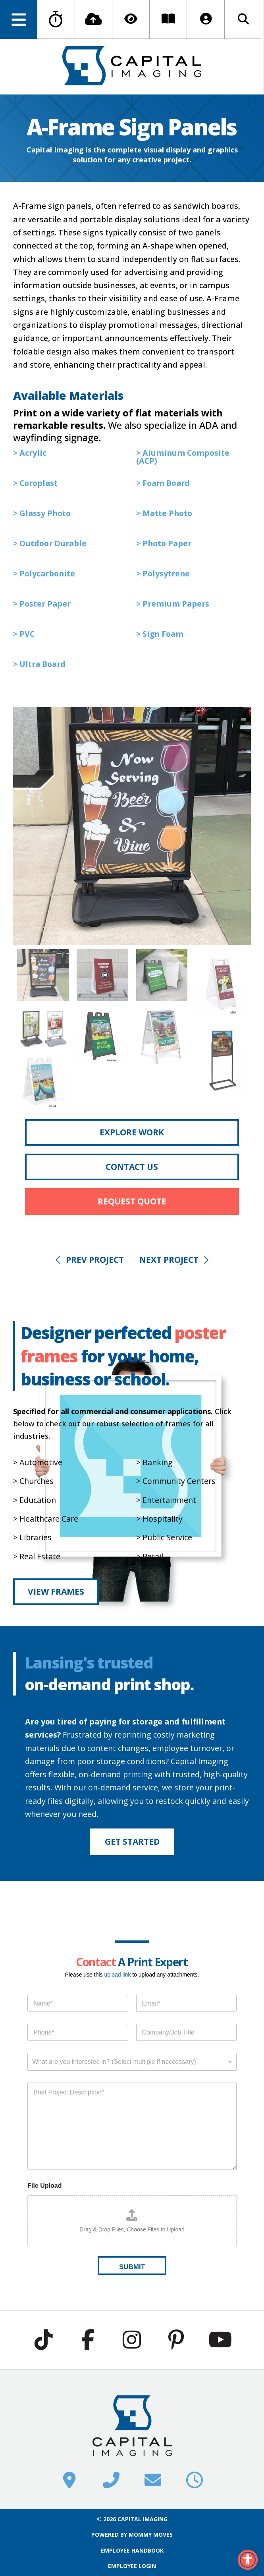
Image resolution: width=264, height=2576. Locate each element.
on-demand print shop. (109, 1684)
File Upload (44, 2185)
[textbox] (130, 2062)
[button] (18, 19)
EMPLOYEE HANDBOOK (132, 2550)
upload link (117, 1974)
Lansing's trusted (89, 1662)
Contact (96, 1961)
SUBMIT (132, 2267)
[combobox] (132, 2062)
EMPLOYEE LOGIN (132, 2566)
